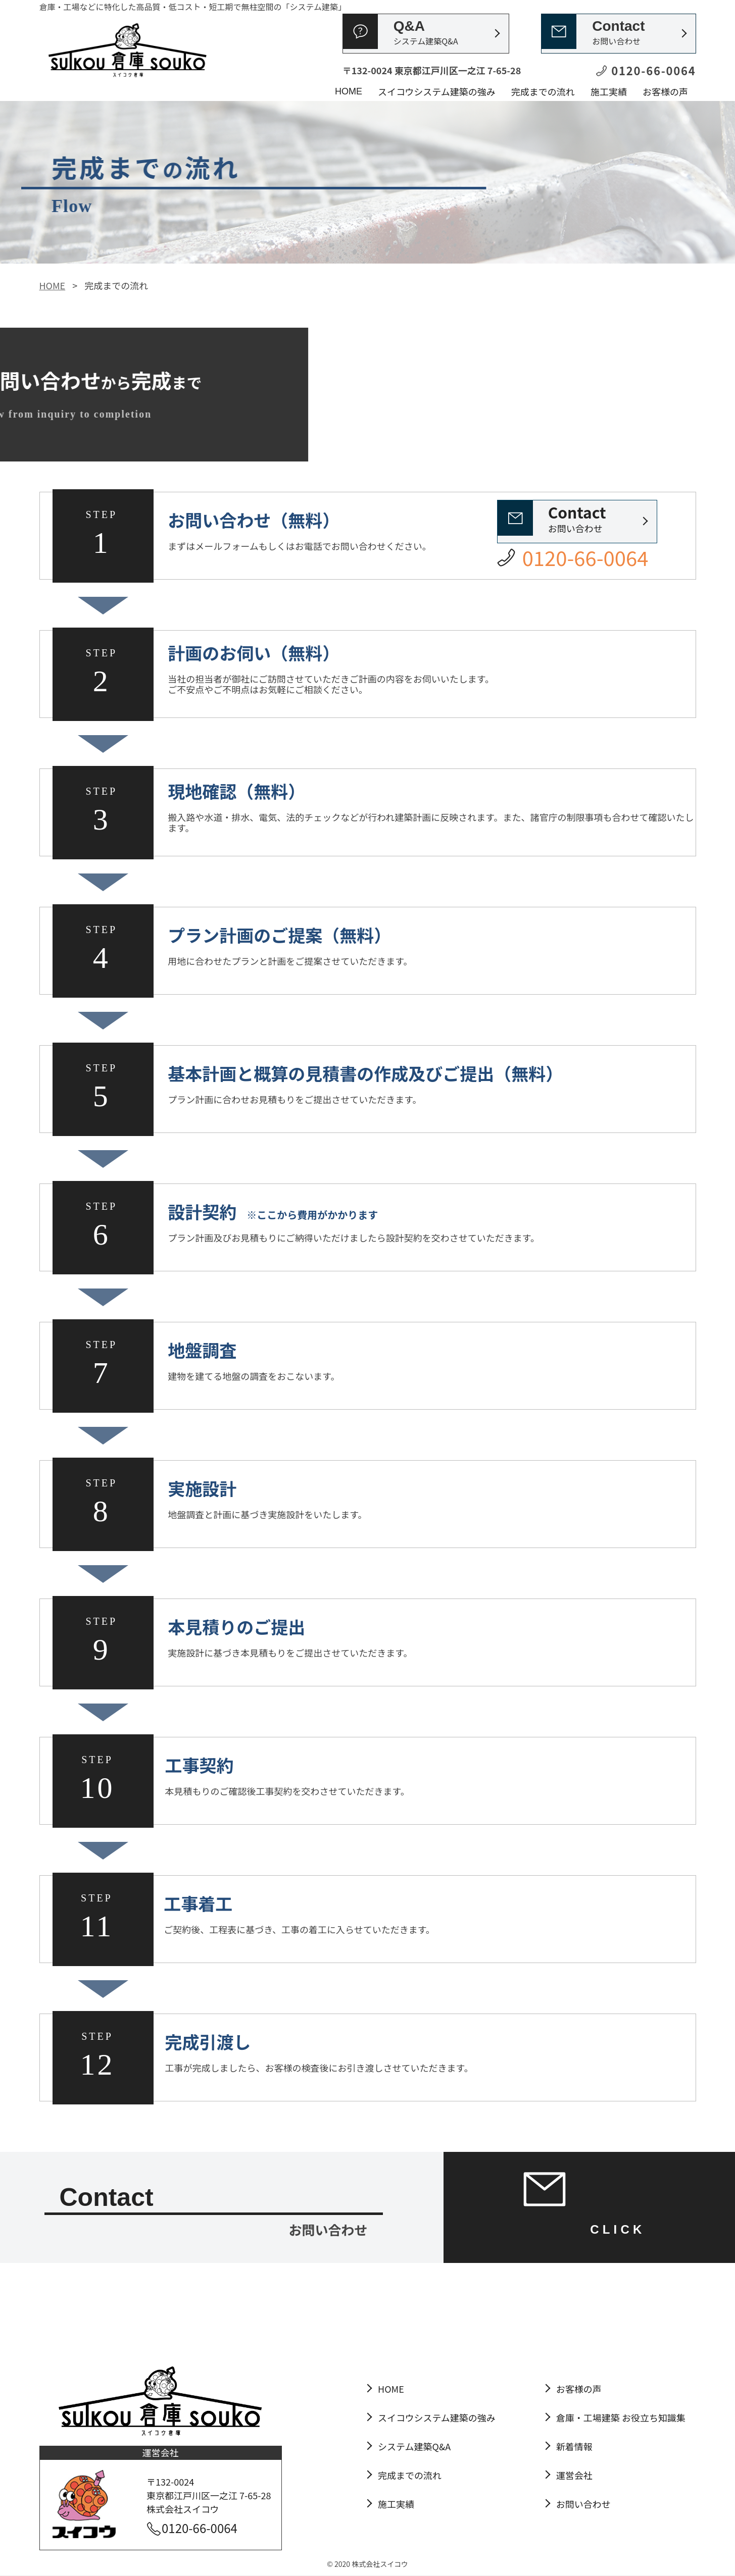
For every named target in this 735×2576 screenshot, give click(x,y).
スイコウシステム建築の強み (437, 91)
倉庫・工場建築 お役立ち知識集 (620, 2417)
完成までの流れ (543, 91)
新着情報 (574, 2446)
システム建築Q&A (414, 2446)
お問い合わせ (577, 518)
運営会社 (574, 2475)
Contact (618, 32)
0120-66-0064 (199, 2528)
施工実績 (609, 91)
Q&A (426, 32)
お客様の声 (665, 91)
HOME (348, 91)
